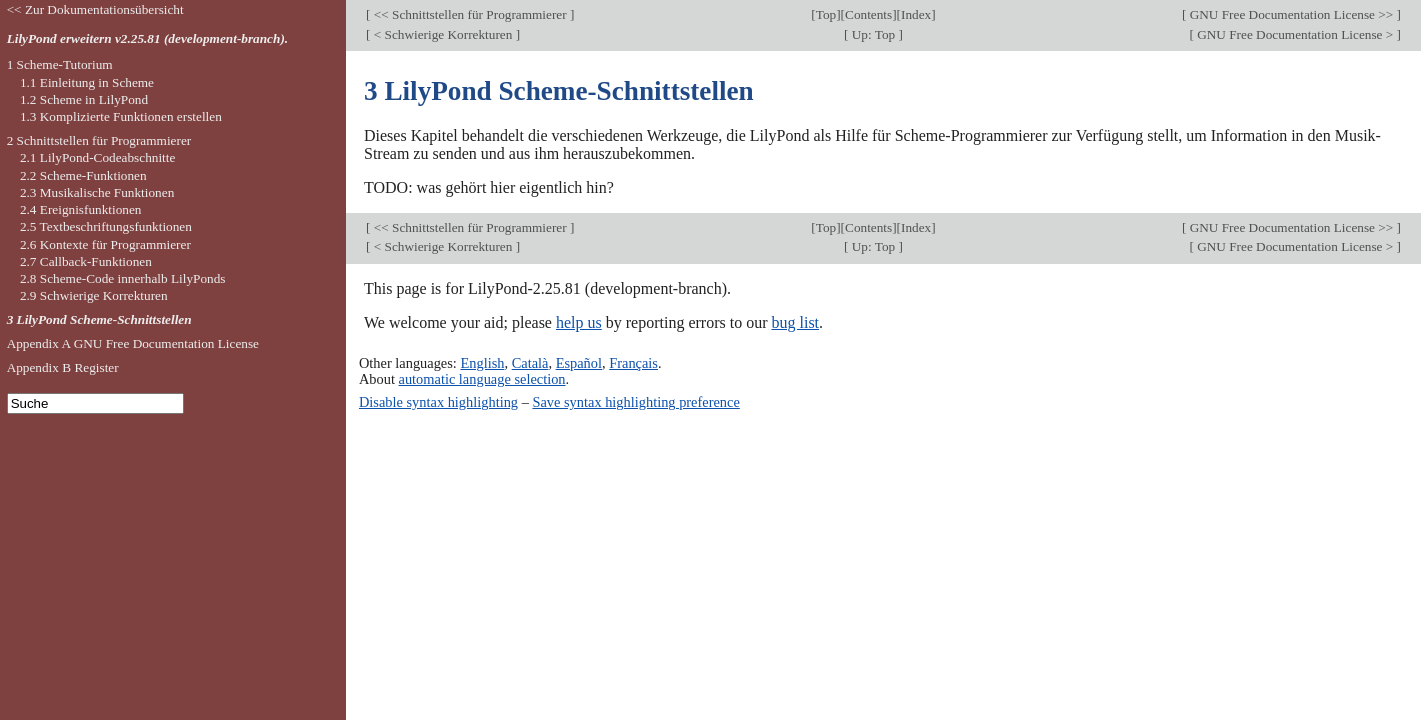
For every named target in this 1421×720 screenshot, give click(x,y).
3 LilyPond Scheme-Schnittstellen (99, 319)
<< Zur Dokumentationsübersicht (95, 9)
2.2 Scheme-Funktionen (83, 175)
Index (916, 14)
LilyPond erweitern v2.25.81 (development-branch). (148, 38)
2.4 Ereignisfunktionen (81, 209)
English (482, 363)
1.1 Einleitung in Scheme (87, 82)
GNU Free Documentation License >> (1291, 14)
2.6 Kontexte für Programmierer (105, 244)
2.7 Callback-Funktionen (86, 261)
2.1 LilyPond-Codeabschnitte (97, 157)
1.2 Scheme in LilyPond (84, 99)
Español (579, 363)
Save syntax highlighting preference (635, 402)
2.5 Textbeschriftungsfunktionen (106, 226)
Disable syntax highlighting (438, 402)
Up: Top (873, 34)
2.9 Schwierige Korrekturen (94, 295)
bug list (795, 322)
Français (633, 363)
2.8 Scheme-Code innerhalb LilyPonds (123, 278)
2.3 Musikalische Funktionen (97, 192)
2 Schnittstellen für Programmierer (99, 140)
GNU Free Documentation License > (1295, 34)
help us (579, 322)
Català (530, 363)
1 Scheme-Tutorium (60, 64)
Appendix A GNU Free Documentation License (133, 343)
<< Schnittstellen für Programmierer (470, 14)
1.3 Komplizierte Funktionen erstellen (121, 116)
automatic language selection (482, 379)
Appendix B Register (63, 367)
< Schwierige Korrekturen (442, 34)
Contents (868, 14)
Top (826, 14)
